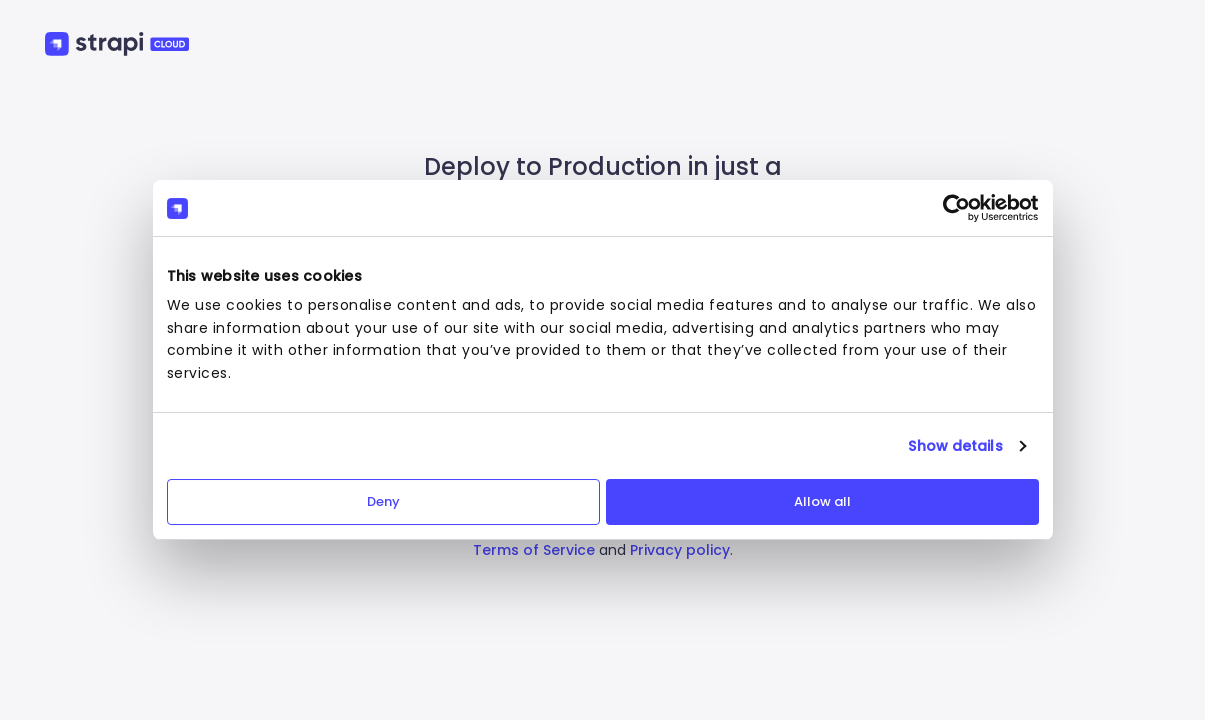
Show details (955, 446)
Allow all (822, 501)
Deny (383, 501)
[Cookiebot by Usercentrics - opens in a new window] (951, 208)
